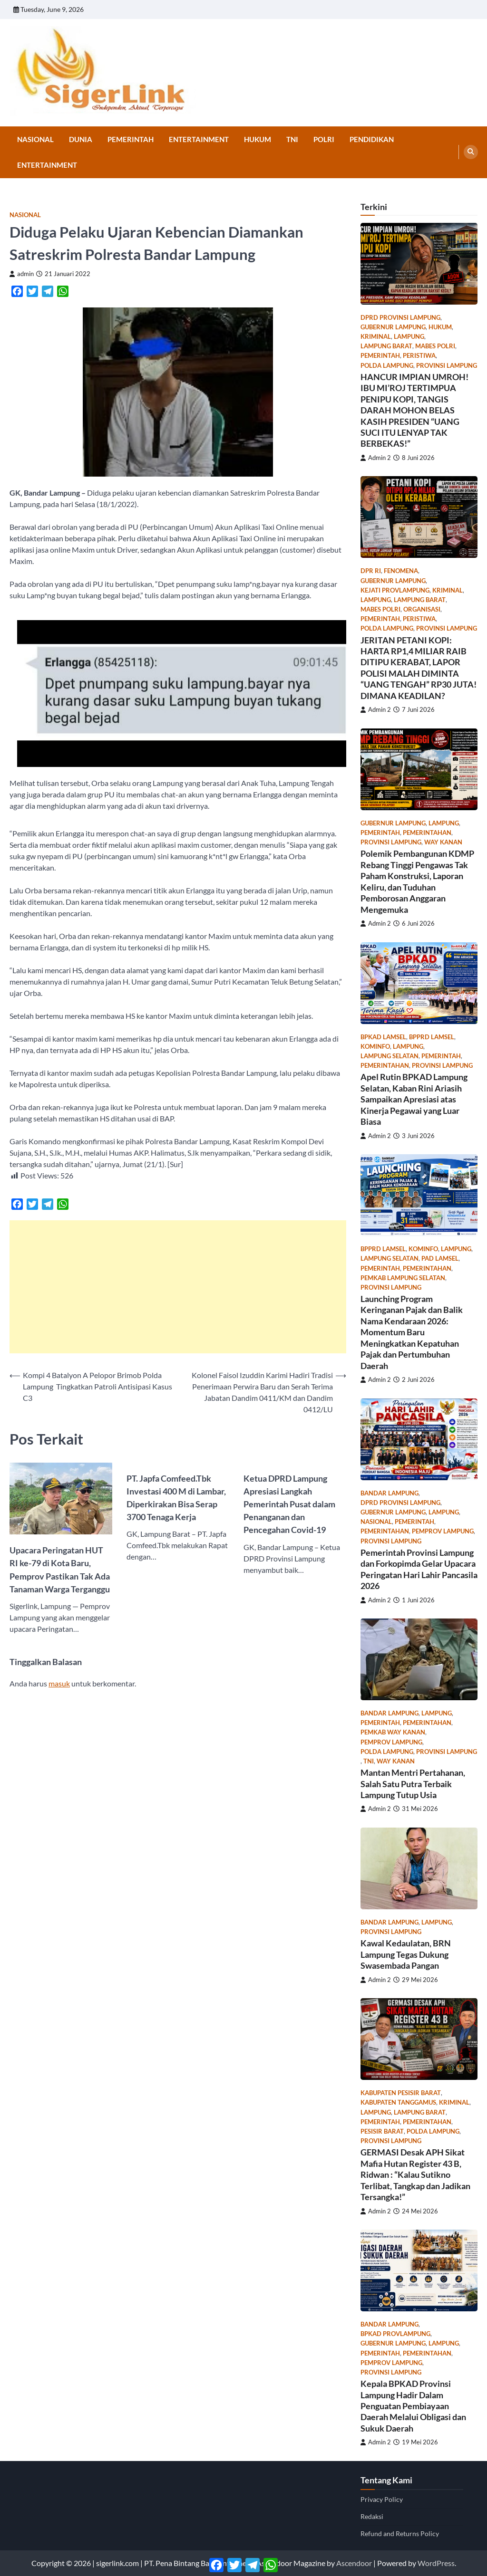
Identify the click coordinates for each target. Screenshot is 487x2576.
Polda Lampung (386, 365)
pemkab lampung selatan (402, 1278)
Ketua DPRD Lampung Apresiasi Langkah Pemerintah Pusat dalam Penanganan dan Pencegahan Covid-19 (289, 1504)
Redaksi (371, 2516)
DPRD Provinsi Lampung (400, 317)
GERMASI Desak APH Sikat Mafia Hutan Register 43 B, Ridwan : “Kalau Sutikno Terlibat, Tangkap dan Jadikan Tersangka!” (415, 2174)
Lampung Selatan (389, 1056)
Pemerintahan (427, 832)
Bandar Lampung (389, 1493)
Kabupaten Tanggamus (398, 2102)
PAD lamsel (439, 1258)
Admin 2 (375, 457)
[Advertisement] (178, 1286)
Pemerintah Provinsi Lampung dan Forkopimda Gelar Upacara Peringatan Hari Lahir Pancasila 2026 (418, 1569)
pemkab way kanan (392, 1732)
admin (22, 274)
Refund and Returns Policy (399, 2533)
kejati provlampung (394, 590)
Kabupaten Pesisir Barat (400, 2093)
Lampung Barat (386, 346)
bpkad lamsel (383, 1037)
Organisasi (421, 609)
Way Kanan (443, 842)
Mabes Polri (435, 346)
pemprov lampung (443, 1531)
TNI (292, 139)
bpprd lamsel (431, 1037)
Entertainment (199, 139)
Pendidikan (372, 139)
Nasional (35, 139)
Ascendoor (354, 2562)
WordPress (436, 2562)
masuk (59, 1683)
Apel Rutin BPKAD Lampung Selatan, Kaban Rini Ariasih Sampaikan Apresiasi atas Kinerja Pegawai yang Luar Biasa (414, 1099)
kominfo (375, 1046)
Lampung (409, 336)
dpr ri (370, 571)
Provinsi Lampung (446, 365)
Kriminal (375, 336)
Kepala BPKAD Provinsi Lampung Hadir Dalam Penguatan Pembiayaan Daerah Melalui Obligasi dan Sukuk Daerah (413, 2405)
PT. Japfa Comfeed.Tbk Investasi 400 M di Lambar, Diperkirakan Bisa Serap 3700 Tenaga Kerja (176, 1497)
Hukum (257, 139)
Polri (323, 139)
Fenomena (401, 571)
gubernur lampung (393, 327)
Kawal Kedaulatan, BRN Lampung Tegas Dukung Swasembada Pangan (405, 1954)
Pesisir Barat (382, 2131)
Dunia (80, 139)
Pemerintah (130, 139)
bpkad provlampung (395, 2333)
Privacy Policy (381, 2499)
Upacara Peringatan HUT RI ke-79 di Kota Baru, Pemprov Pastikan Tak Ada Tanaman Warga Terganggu (60, 1569)
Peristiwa (419, 355)
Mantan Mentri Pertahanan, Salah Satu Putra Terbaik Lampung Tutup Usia (412, 1783)
